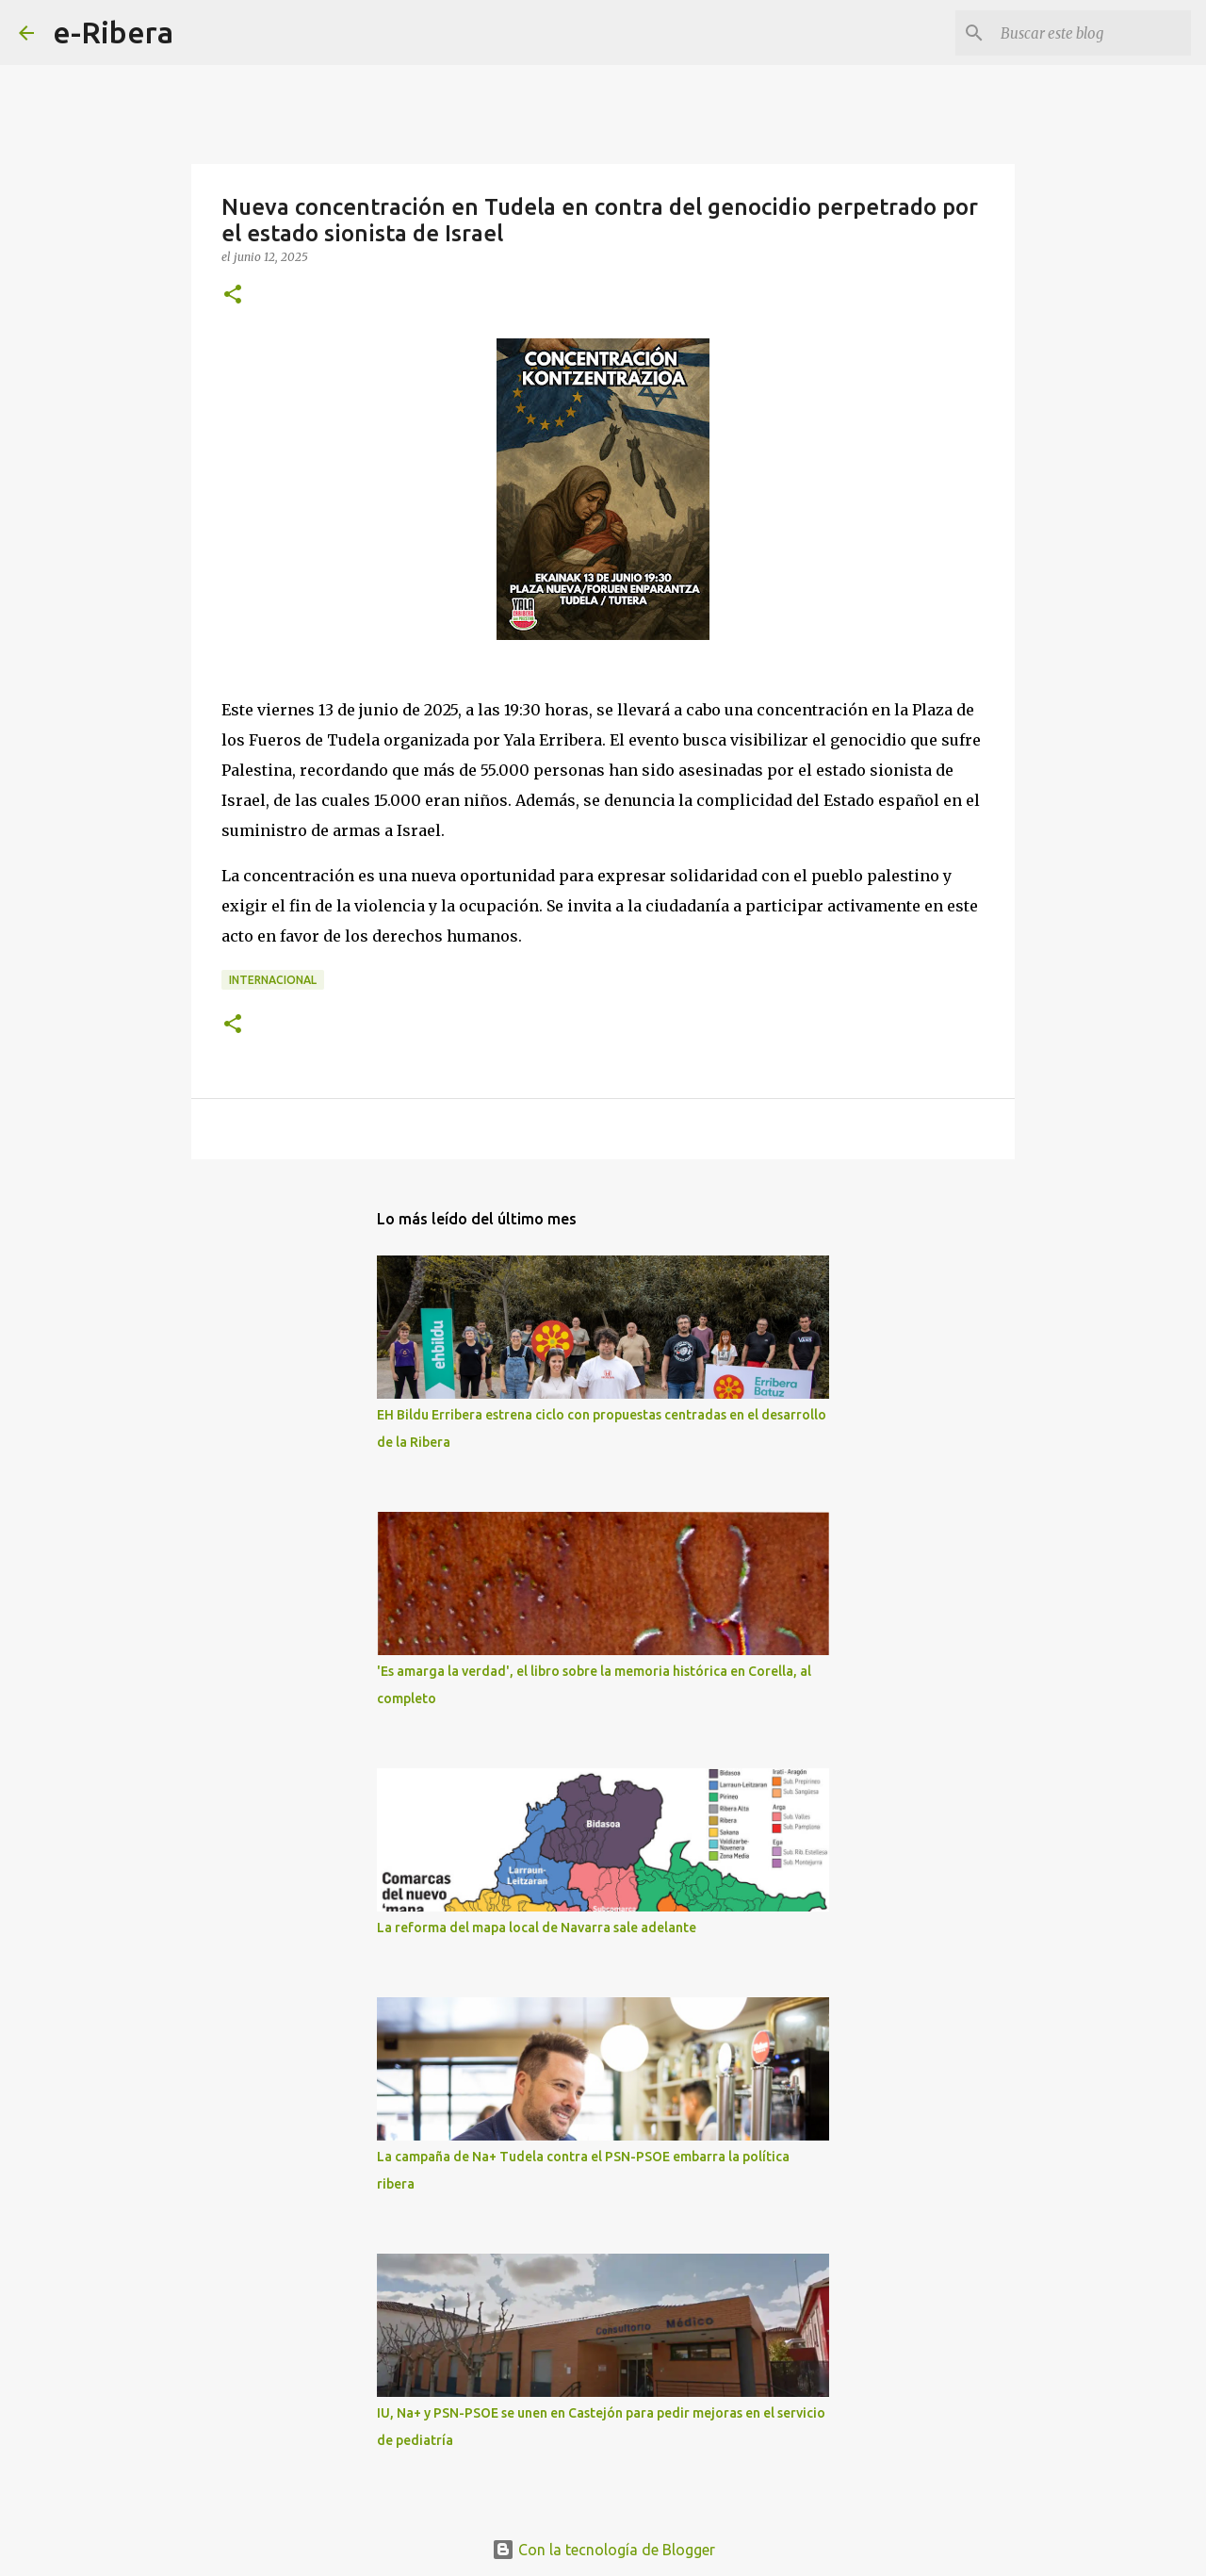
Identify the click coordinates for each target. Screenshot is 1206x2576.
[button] (232, 295)
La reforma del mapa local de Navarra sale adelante (536, 1927)
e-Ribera (113, 32)
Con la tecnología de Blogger (603, 2549)
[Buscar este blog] (1092, 33)
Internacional (273, 980)
